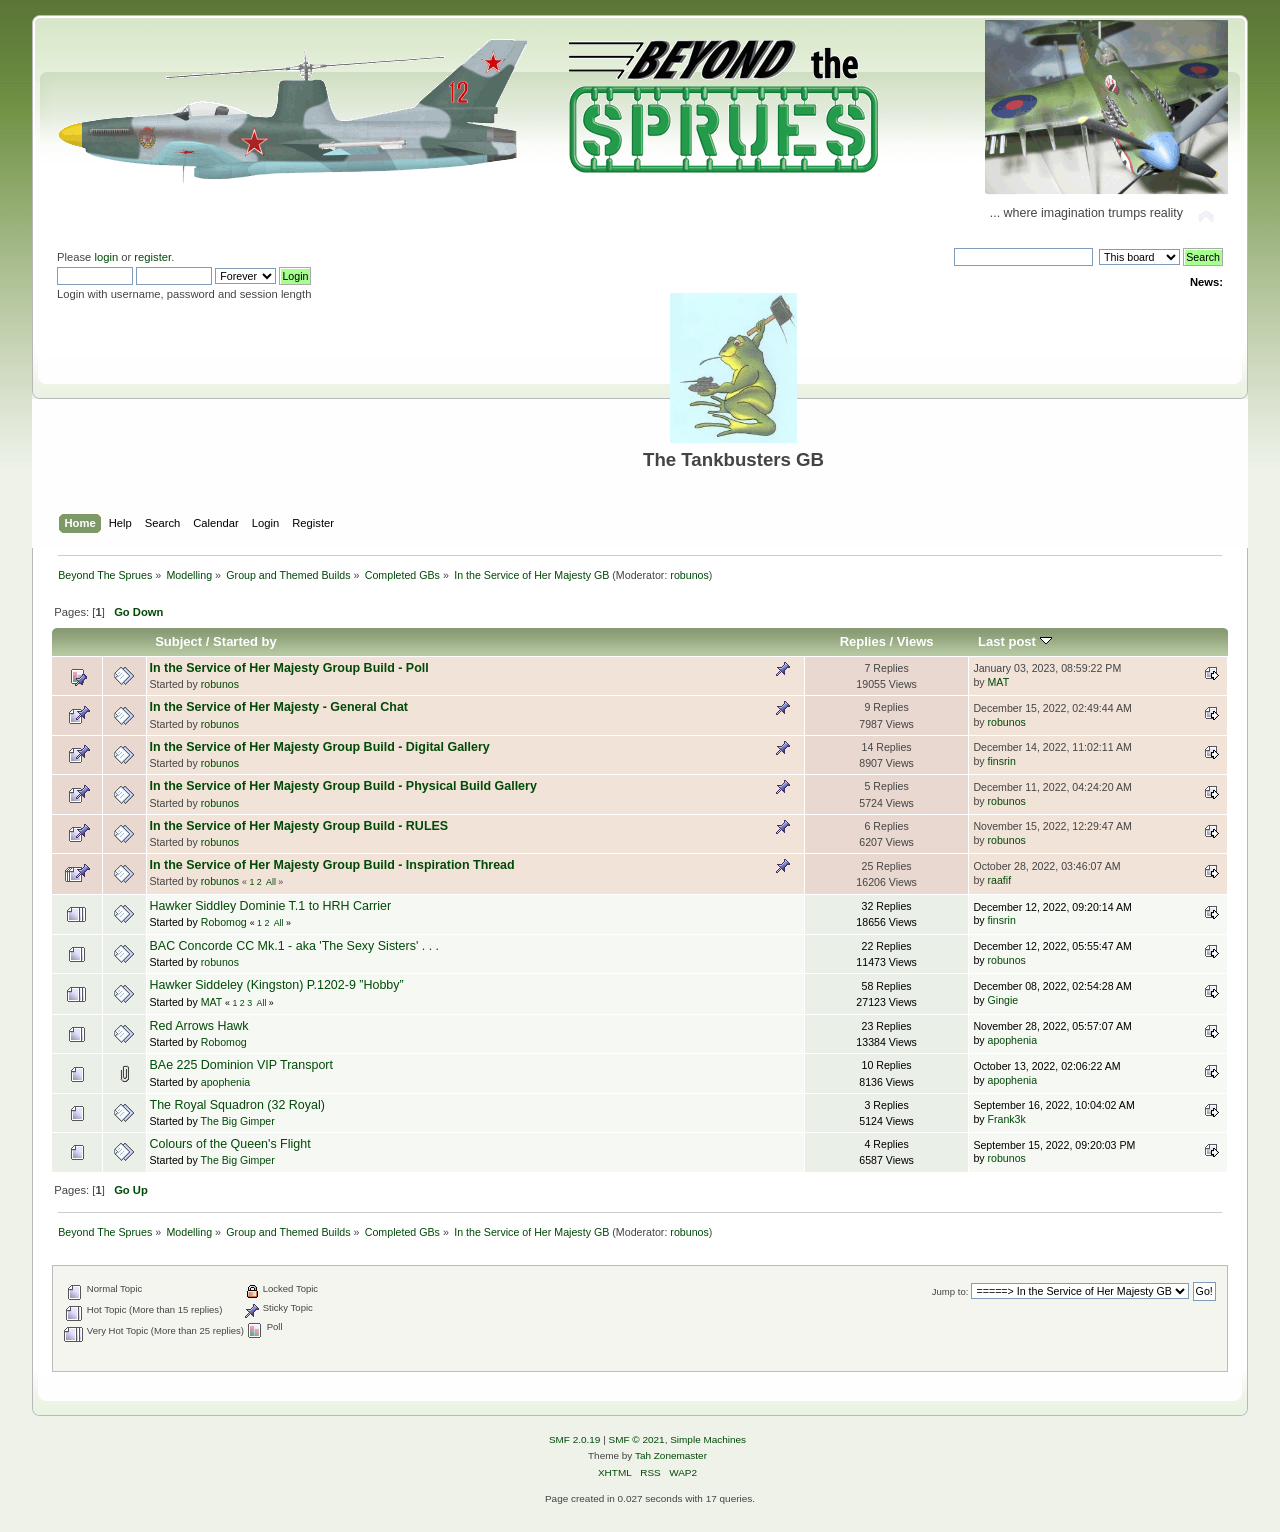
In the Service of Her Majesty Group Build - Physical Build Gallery (343, 786)
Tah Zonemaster (671, 1455)
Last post (1015, 641)
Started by (245, 641)
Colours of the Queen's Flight (230, 1144)
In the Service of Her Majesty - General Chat (279, 707)
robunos (689, 575)
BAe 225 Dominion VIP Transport (241, 1065)
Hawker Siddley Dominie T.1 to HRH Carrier (271, 906)
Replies (863, 641)
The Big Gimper (238, 1121)
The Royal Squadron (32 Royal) (237, 1105)
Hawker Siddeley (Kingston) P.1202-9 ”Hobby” (277, 985)
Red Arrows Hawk (199, 1026)
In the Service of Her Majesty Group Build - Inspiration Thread (332, 865)
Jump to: (950, 1291)
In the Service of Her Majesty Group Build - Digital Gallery (320, 747)
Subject (178, 641)
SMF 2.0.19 (575, 1439)
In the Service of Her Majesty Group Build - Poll (289, 668)
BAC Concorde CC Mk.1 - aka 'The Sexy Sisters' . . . (295, 946)
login (106, 257)
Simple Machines (708, 1439)
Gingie (1003, 1000)
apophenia (1013, 1040)
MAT (999, 682)
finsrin (1002, 761)
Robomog (224, 922)
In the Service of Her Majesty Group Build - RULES (299, 826)
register (152, 257)
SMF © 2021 (637, 1439)
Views (915, 641)
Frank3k (1007, 1119)
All (271, 882)
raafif (1000, 880)
